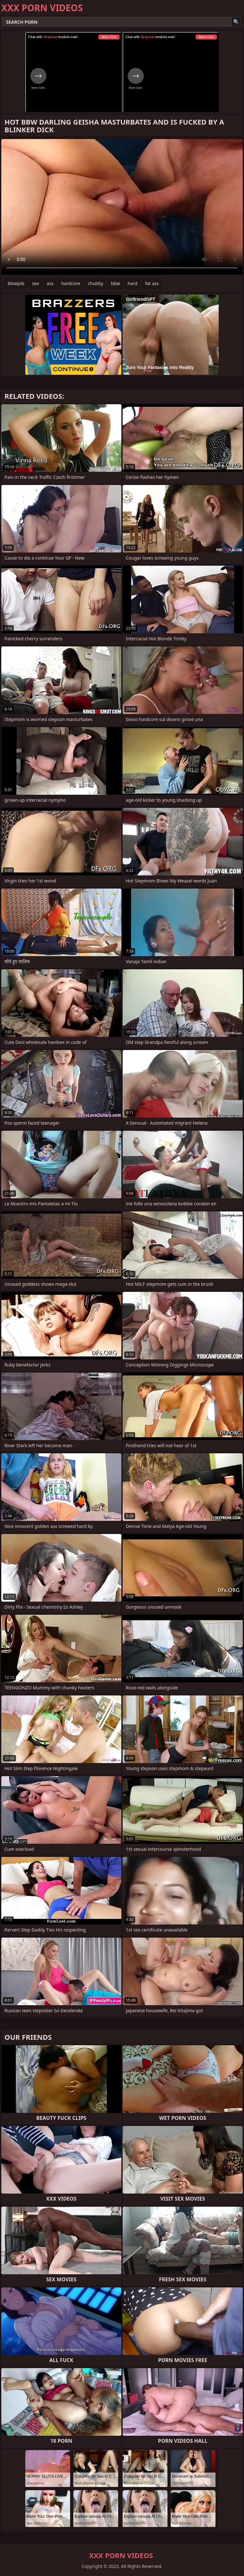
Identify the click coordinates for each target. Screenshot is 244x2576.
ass (50, 283)
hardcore (70, 283)
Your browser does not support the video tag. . (122, 207)
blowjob (16, 283)
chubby (95, 283)
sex (35, 283)
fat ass (152, 283)
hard (132, 283)
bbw (115, 283)
